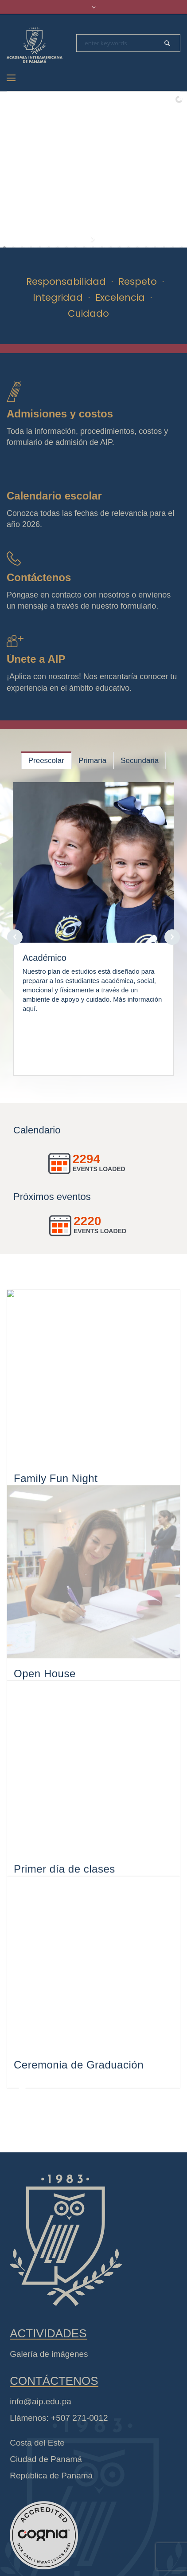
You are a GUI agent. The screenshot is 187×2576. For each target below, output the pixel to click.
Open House (45, 1694)
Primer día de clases (64, 1907)
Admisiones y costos (60, 414)
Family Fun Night (55, 1482)
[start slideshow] (93, 238)
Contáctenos (39, 577)
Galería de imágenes (49, 2380)
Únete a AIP (36, 659)
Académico (44, 958)
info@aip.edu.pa (40, 2428)
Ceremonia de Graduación (79, 2120)
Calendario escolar (54, 496)
